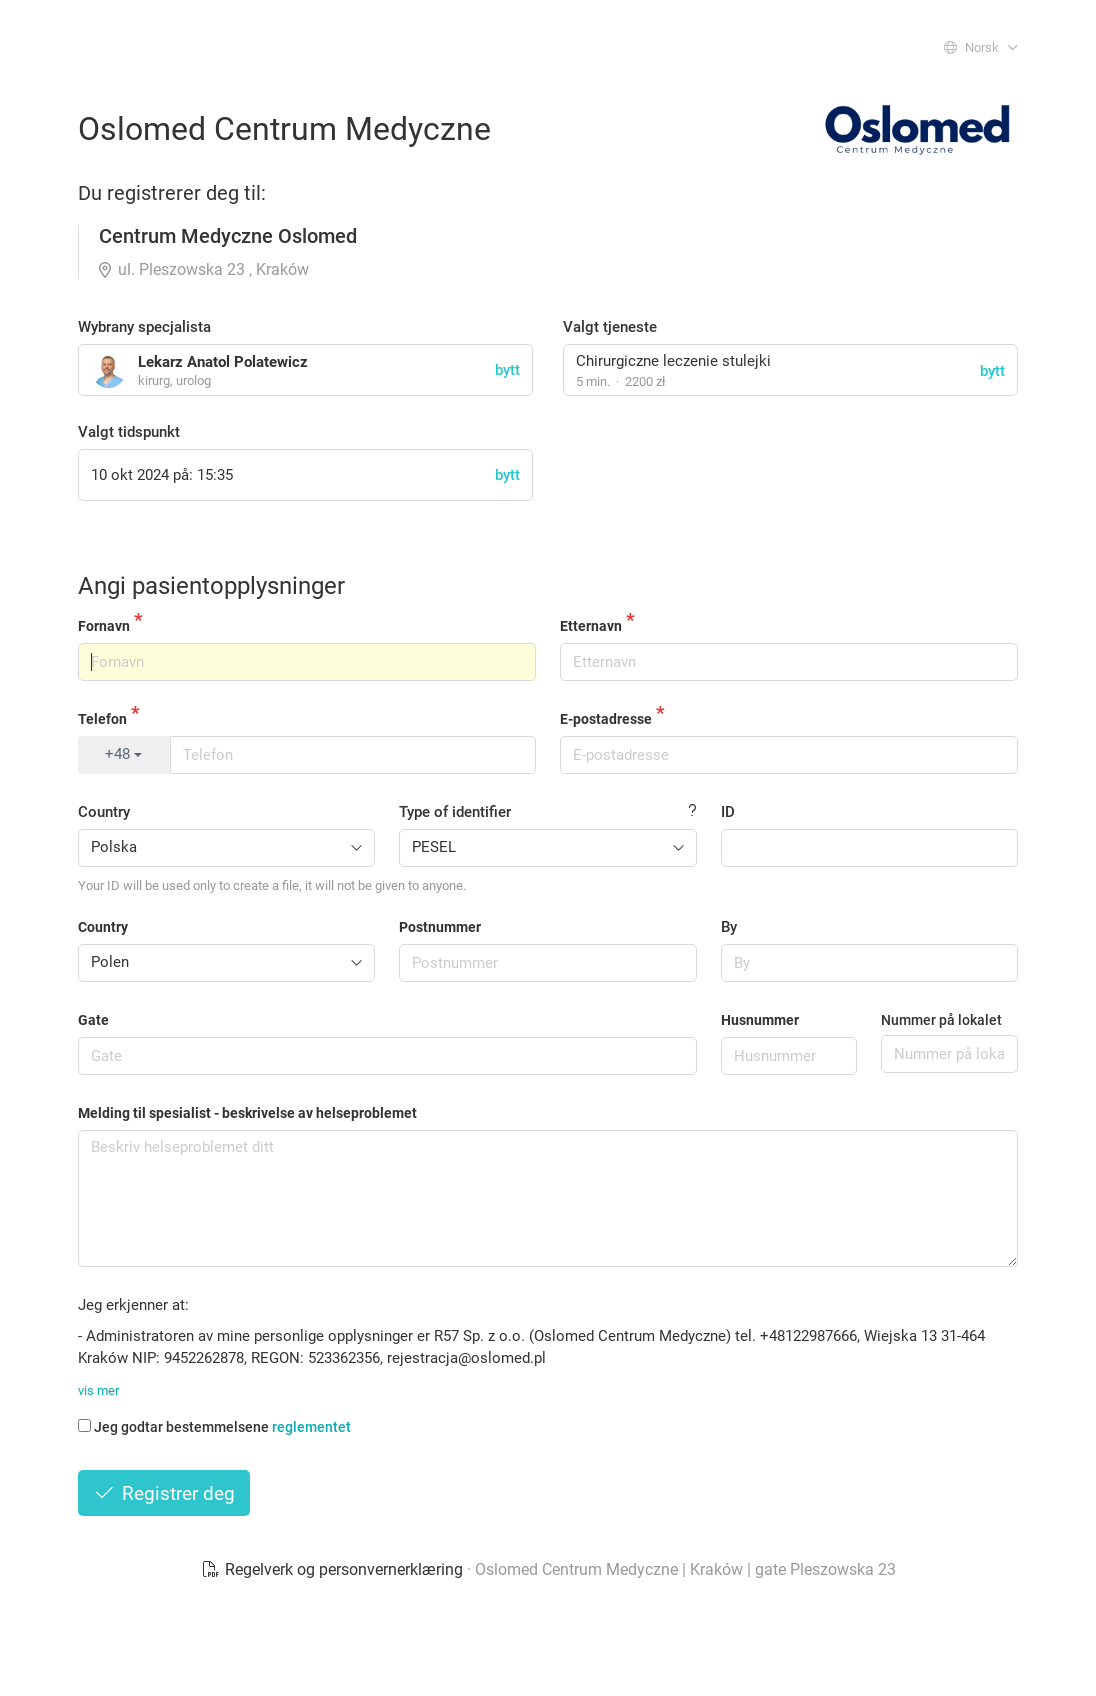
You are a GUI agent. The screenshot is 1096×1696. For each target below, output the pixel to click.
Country (104, 812)
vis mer (98, 1390)
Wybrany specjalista (144, 327)
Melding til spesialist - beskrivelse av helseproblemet (247, 1113)
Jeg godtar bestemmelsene (214, 1427)
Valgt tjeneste (610, 327)
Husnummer (760, 1020)
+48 (123, 754)
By (729, 927)
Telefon (102, 719)
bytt (992, 371)
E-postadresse (606, 719)
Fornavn (104, 626)
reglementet (311, 1427)
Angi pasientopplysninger (211, 586)
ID (728, 812)
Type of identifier (455, 812)
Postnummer (440, 927)
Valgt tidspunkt (129, 432)
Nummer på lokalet (941, 1020)
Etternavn (591, 626)
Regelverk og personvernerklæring (334, 1569)
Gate (93, 1020)
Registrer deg (164, 1493)
